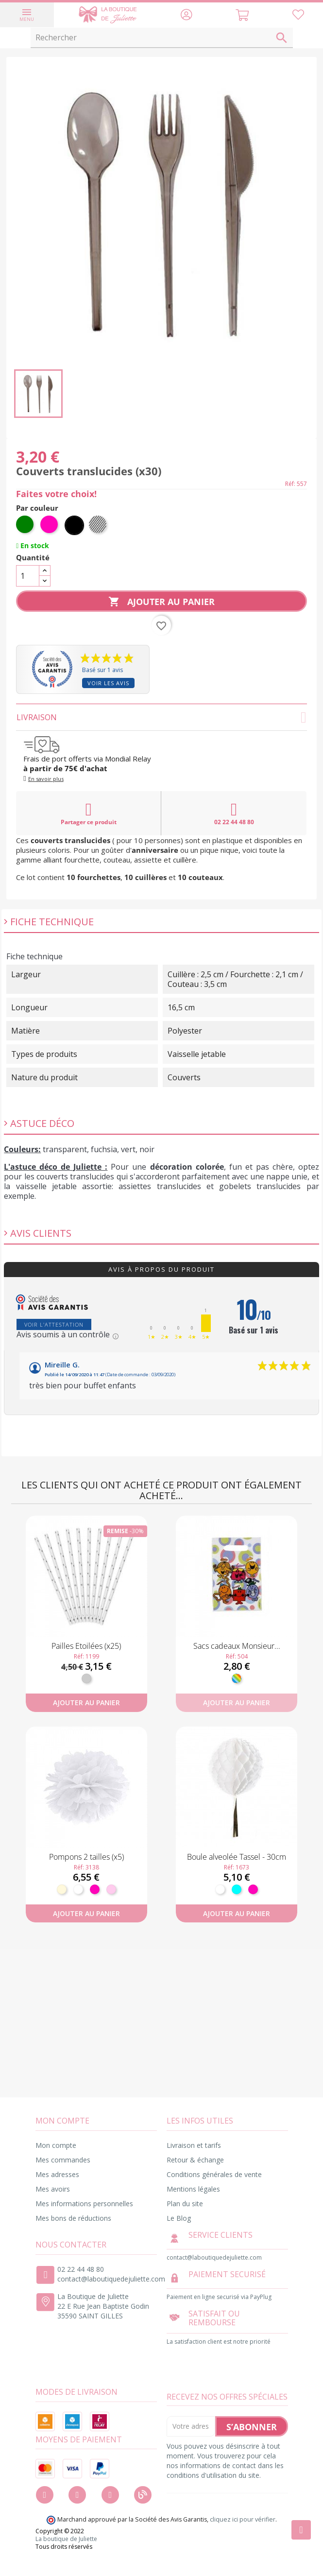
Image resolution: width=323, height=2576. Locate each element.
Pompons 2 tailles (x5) (86, 1856)
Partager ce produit (89, 813)
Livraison (161, 717)
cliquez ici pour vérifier (242, 2519)
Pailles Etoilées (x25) (86, 1646)
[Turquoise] (236, 1889)
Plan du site (185, 2203)
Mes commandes (62, 2159)
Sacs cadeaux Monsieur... (236, 1646)
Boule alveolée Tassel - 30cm (236, 1856)
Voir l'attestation (54, 1324)
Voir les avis (108, 683)
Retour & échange (195, 2159)
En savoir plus (46, 778)
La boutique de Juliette (66, 2539)
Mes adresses (57, 2174)
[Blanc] (78, 1889)
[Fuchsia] (50, 525)
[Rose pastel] (111, 1889)
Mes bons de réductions (73, 2218)
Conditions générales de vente (214, 2174)
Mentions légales (193, 2189)
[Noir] (74, 525)
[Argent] (86, 1678)
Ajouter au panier (161, 602)
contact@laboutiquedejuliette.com (111, 2278)
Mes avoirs (52, 2189)
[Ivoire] (62, 1889)
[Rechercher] (162, 38)
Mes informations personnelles (84, 2203)
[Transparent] (98, 525)
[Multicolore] (236, 1678)
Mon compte (55, 2145)
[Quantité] (27, 576)
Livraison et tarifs (194, 2145)
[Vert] (25, 525)
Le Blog (179, 2218)
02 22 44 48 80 (234, 813)
